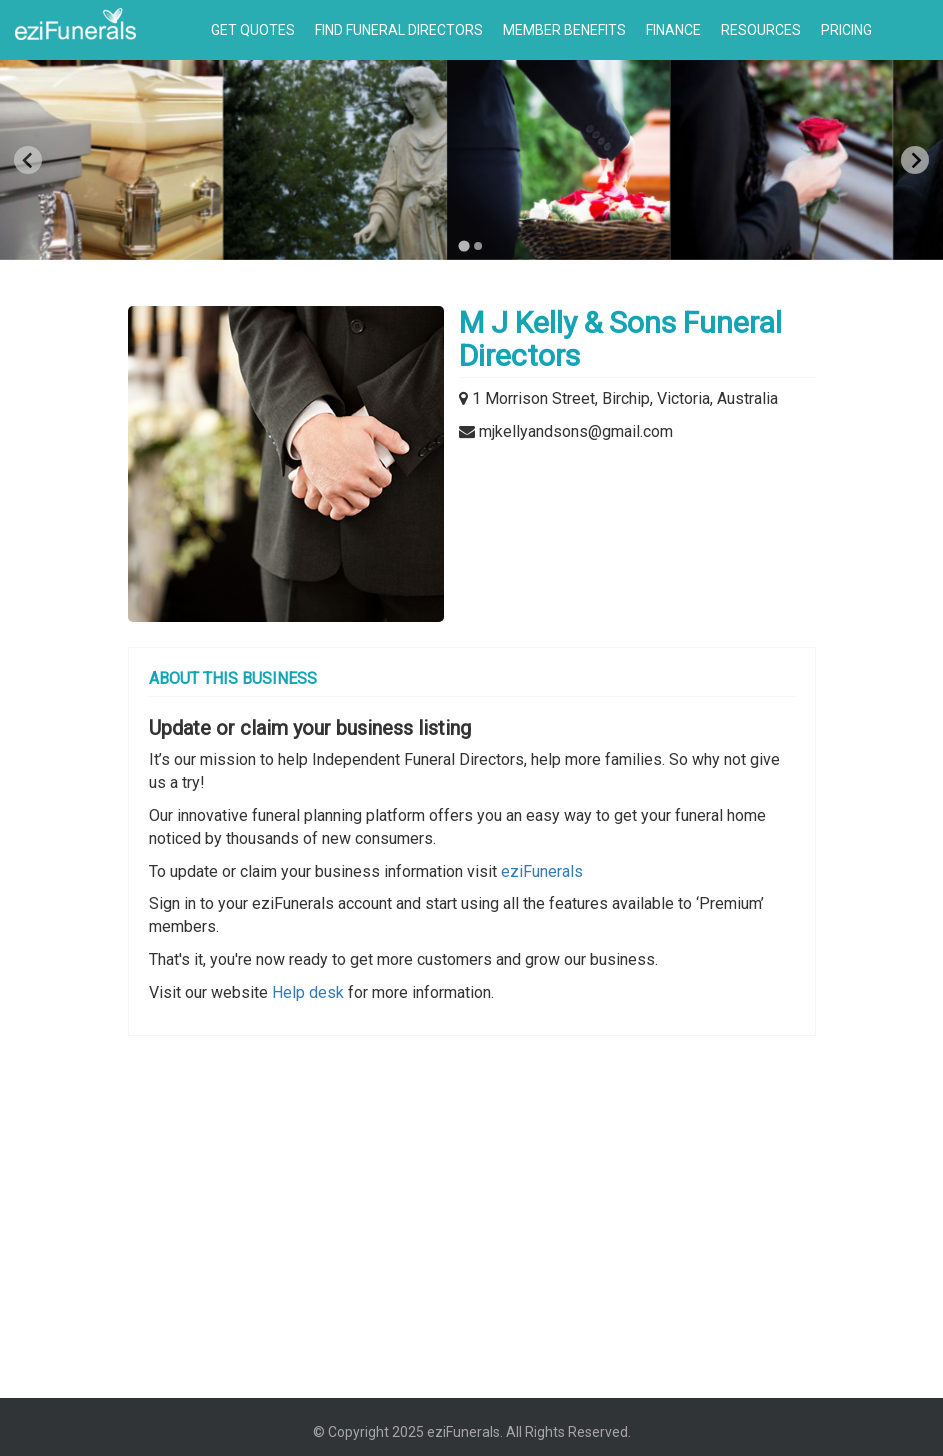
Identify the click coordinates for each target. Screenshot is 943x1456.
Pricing (846, 30)
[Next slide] (915, 160)
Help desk (308, 992)
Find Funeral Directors (399, 30)
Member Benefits (564, 30)
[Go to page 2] (479, 246)
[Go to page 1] (464, 245)
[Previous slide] (28, 160)
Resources (761, 30)
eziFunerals (542, 871)
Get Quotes (253, 30)
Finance (673, 30)
